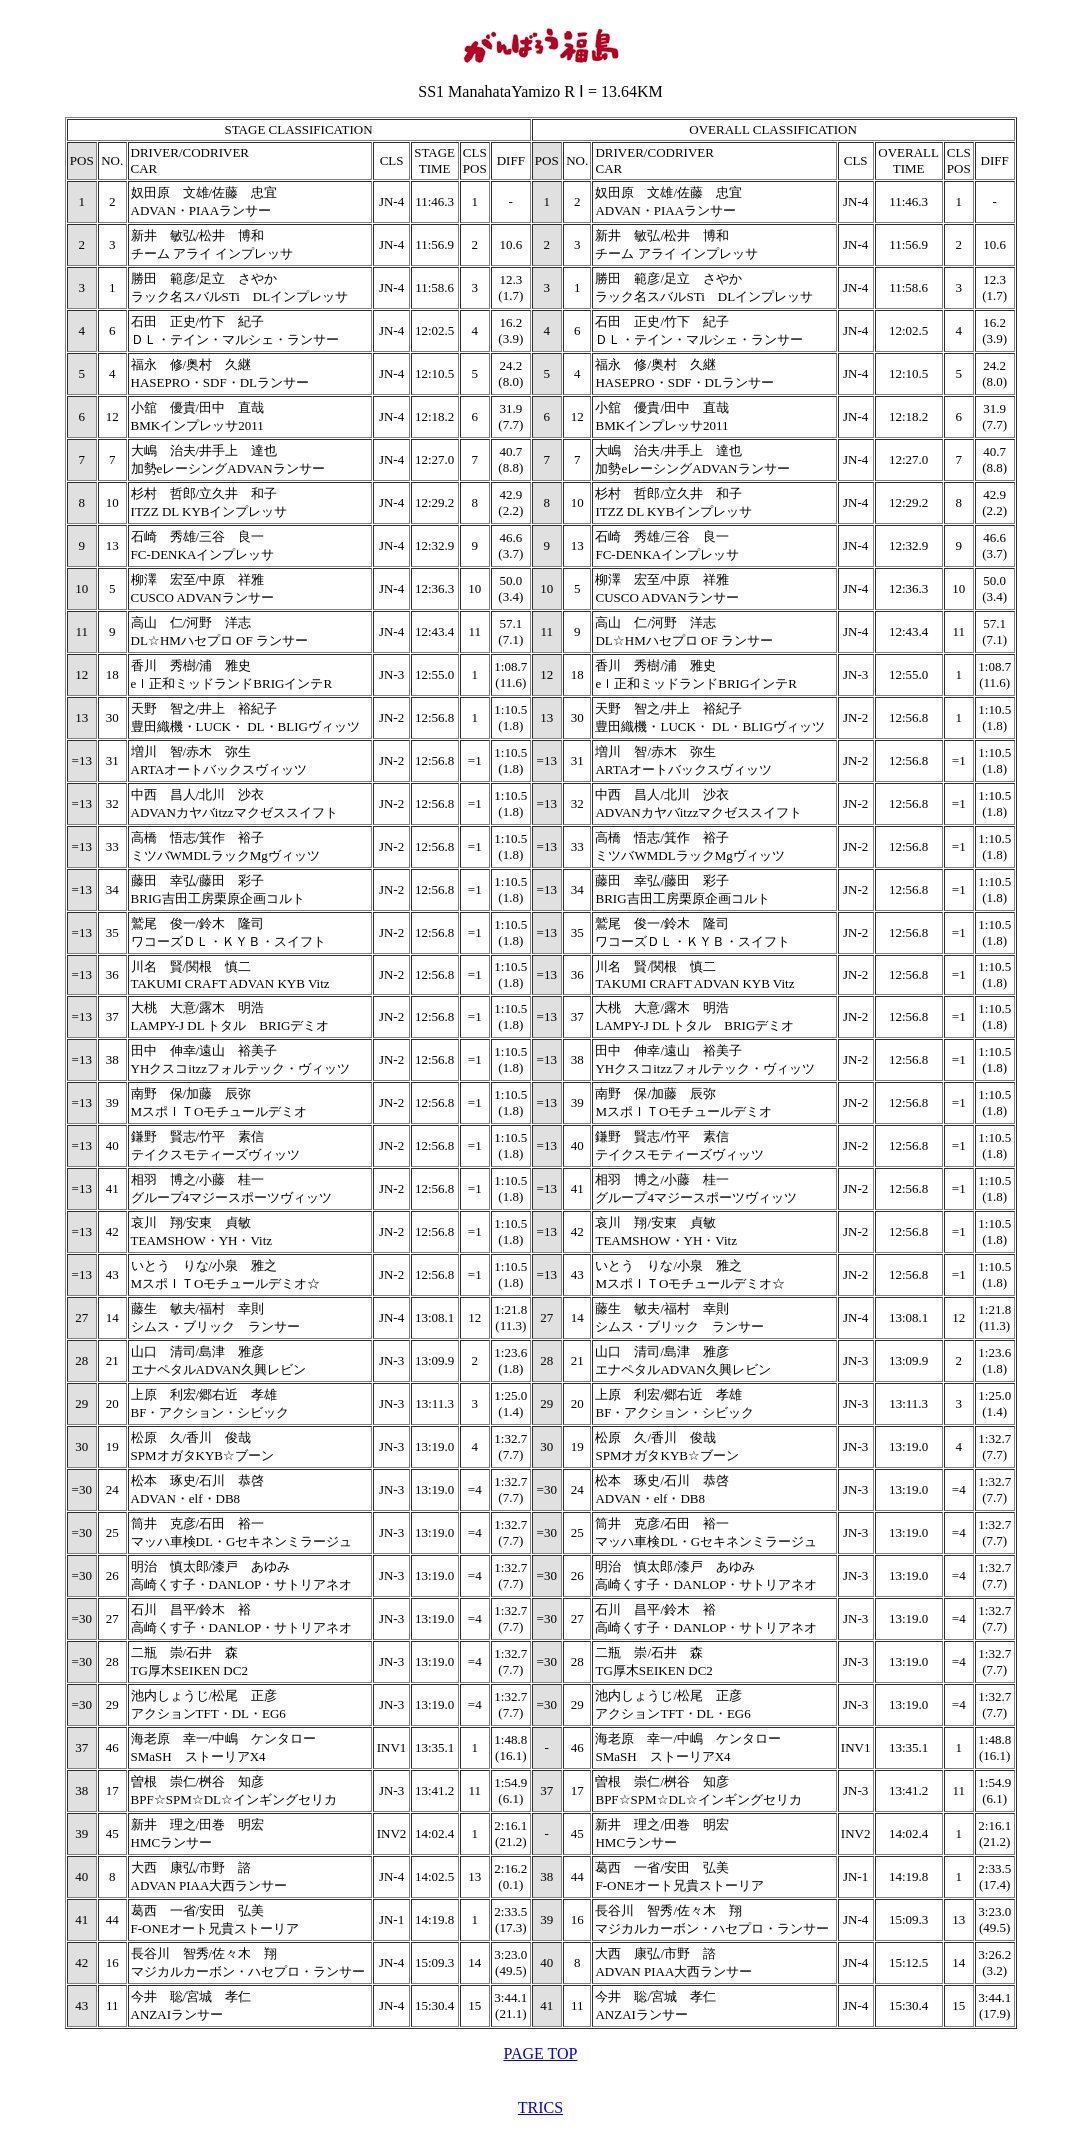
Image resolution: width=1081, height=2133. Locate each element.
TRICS (540, 2107)
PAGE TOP (541, 2053)
